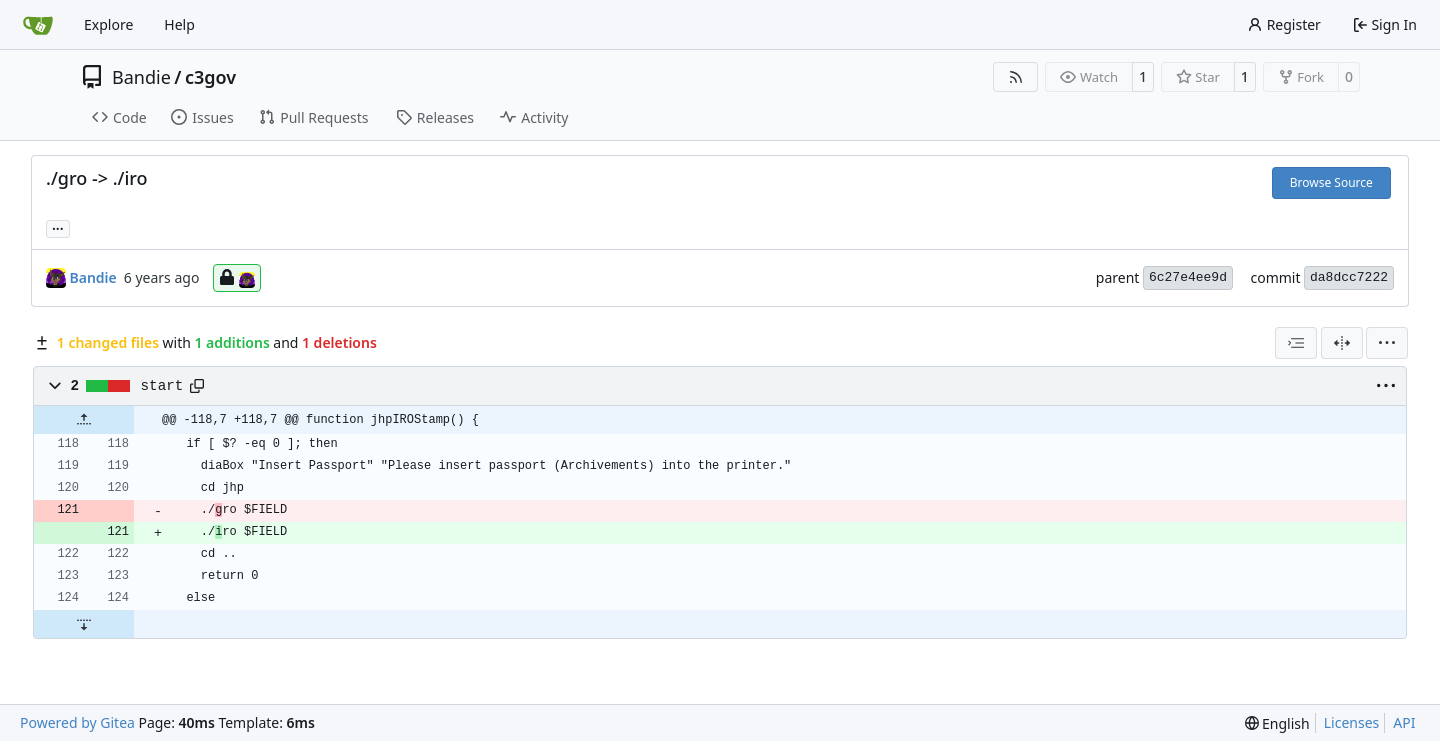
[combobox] (1296, 343)
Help (179, 24)
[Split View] (1342, 343)
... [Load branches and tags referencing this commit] (58, 227)
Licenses (1352, 722)
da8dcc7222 (1349, 277)
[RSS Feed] (1016, 77)
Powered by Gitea (77, 722)
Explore (108, 24)
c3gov (210, 77)
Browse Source (1331, 182)
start (162, 386)
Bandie (141, 77)
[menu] (1387, 343)
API (1404, 722)
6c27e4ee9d (1188, 277)
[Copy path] (197, 386)
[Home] (38, 25)
